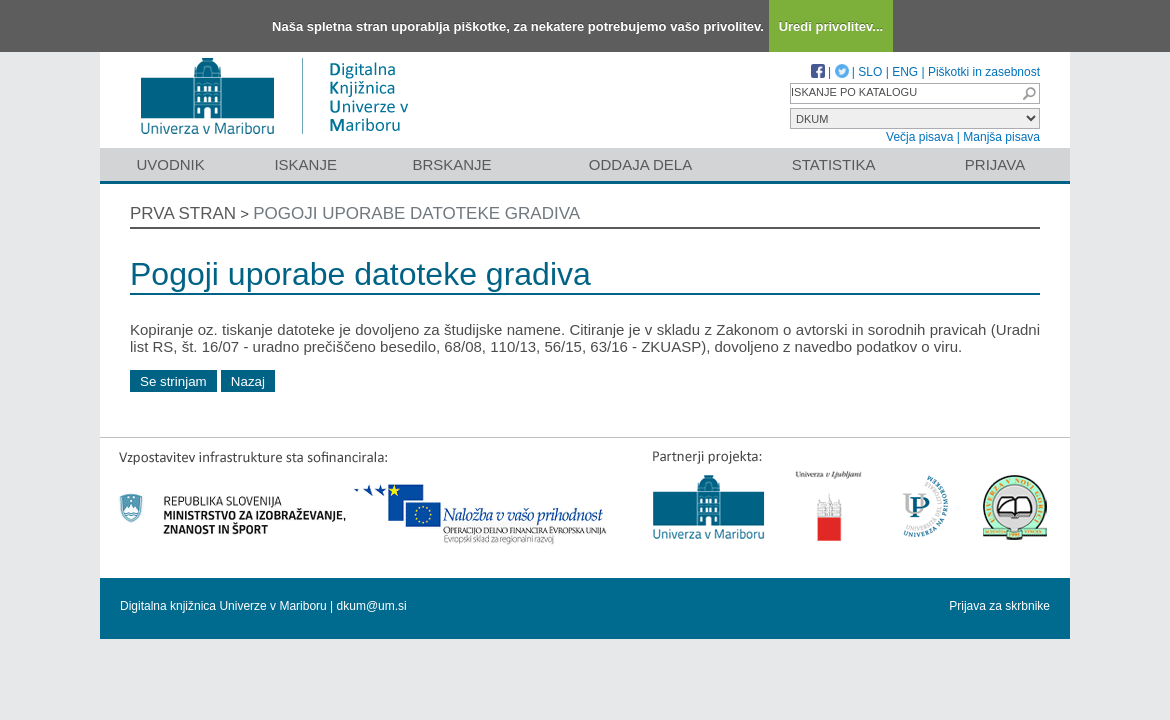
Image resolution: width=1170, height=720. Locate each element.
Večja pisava (919, 137)
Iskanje (305, 164)
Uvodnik (170, 164)
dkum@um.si (372, 606)
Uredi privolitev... (831, 26)
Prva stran (183, 213)
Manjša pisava (1001, 137)
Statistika (834, 164)
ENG (905, 72)
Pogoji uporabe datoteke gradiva (416, 213)
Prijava (995, 164)
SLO (870, 72)
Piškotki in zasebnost (984, 72)
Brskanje (451, 164)
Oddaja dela (640, 164)
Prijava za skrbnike (999, 606)
